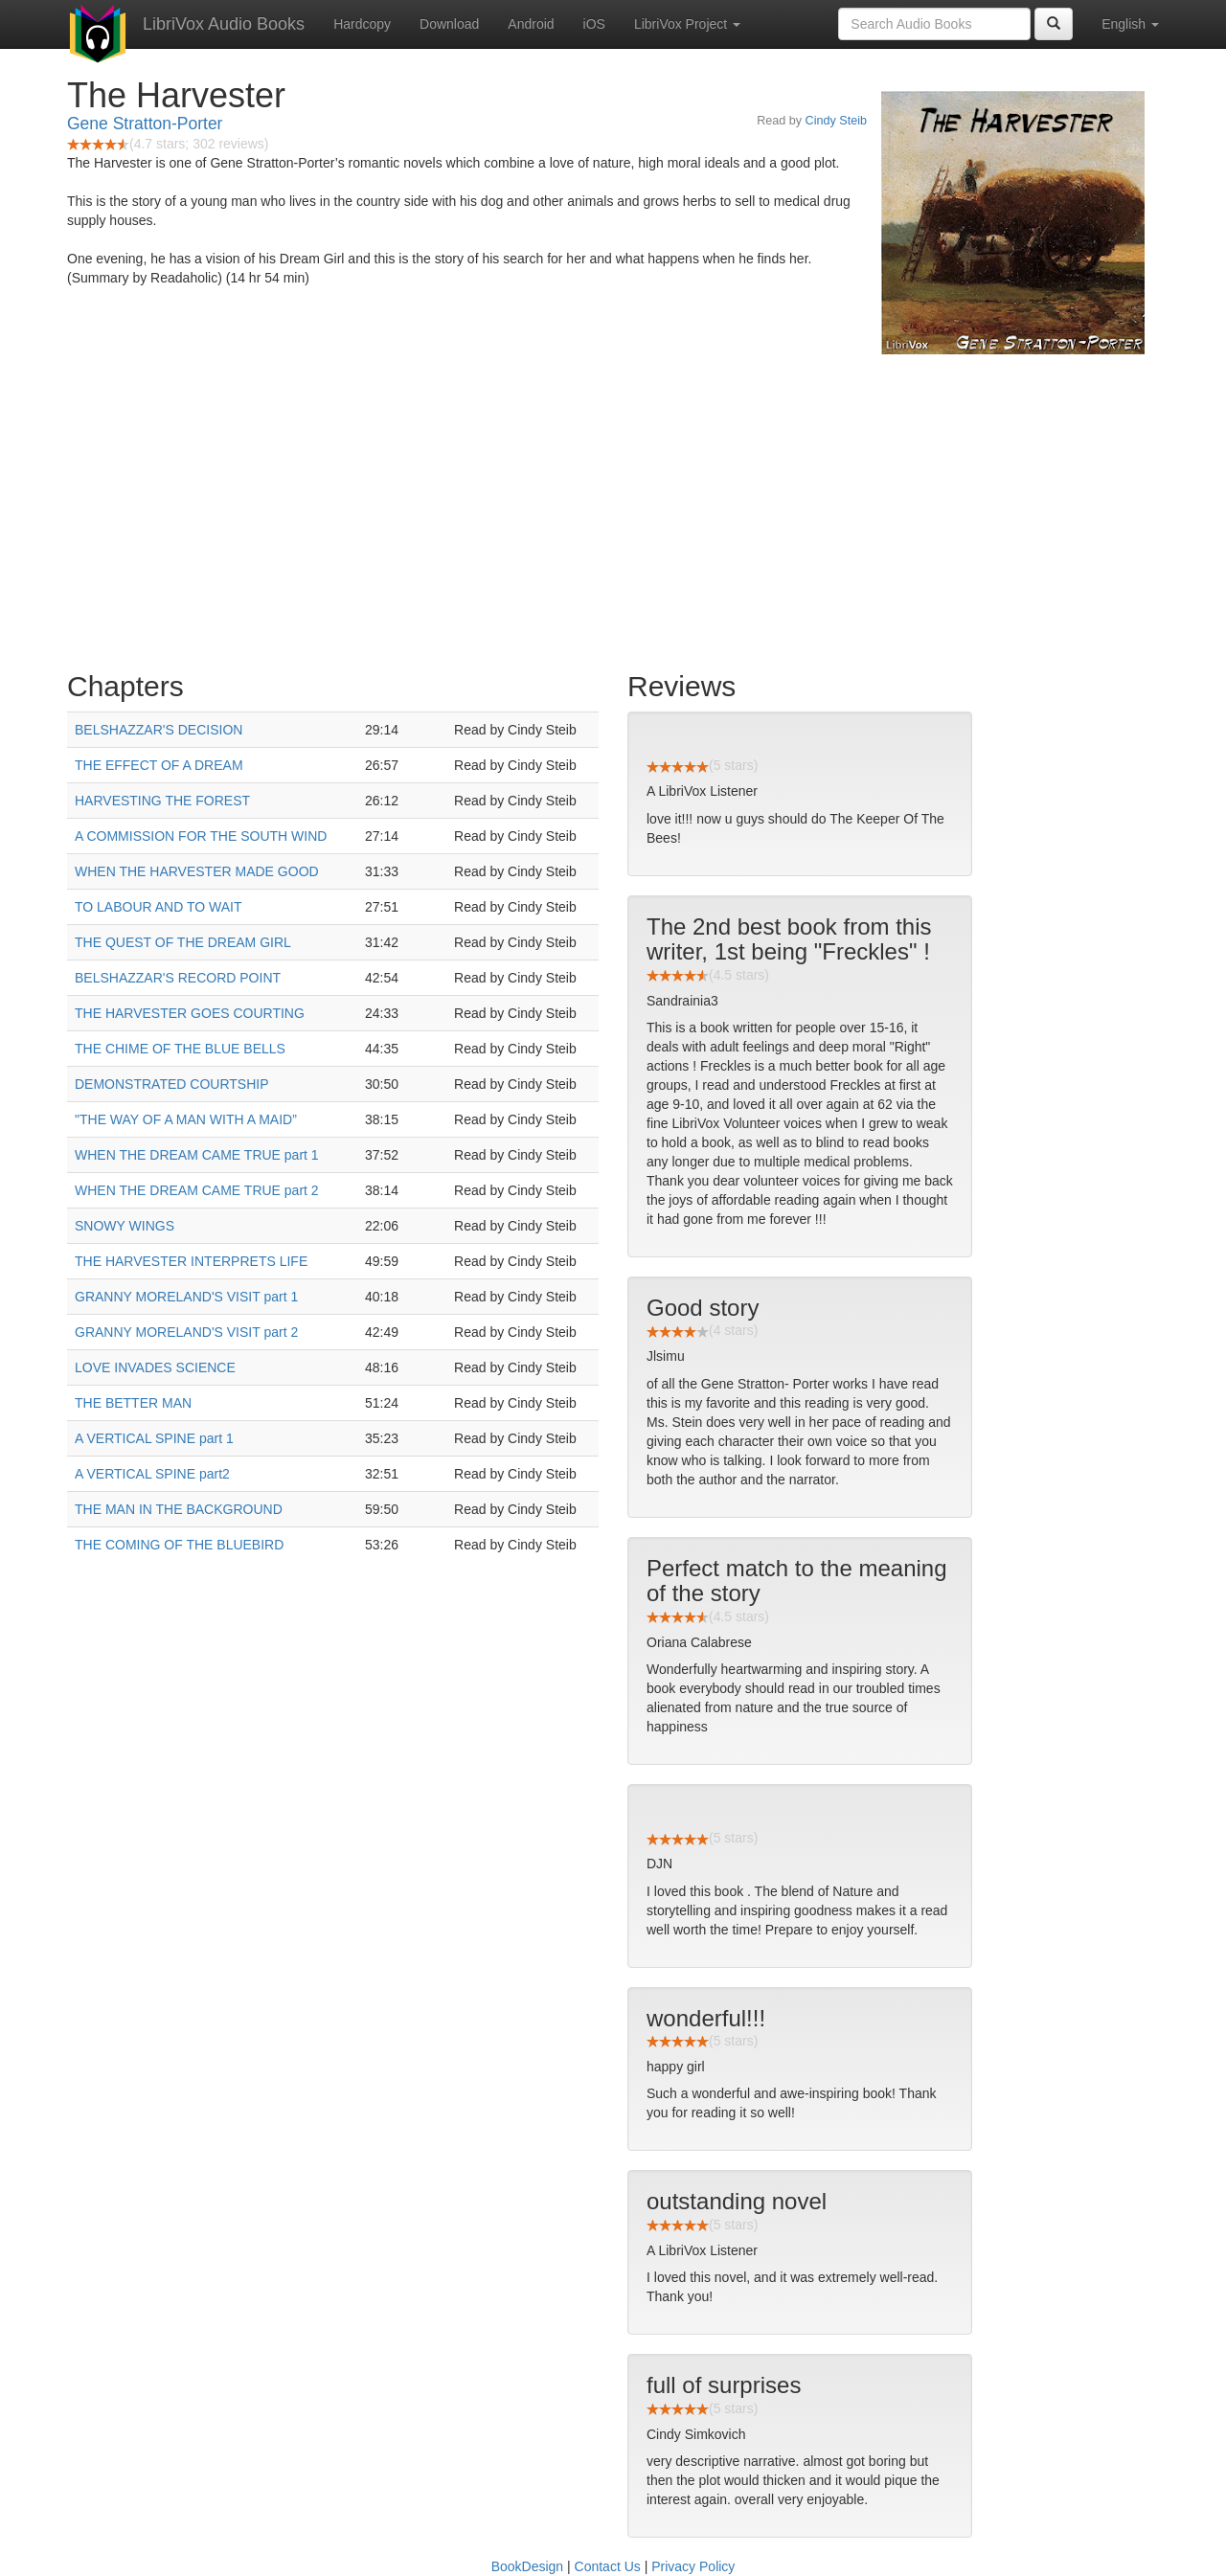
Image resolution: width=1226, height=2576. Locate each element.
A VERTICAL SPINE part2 (152, 1473)
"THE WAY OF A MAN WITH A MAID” (186, 1119)
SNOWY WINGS (124, 1225)
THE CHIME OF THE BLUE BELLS (180, 1048)
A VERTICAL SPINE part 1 (154, 1438)
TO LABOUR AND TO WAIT (158, 907)
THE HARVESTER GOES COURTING (190, 1013)
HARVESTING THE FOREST (162, 800)
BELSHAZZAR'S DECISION (158, 729)
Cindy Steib (836, 120)
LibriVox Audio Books (224, 24)
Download (449, 24)
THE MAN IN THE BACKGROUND (179, 1509)
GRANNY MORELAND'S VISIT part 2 (186, 1332)
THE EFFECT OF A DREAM (159, 765)
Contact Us (608, 2566)
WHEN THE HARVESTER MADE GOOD (197, 871)
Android (531, 24)
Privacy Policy (693, 2566)
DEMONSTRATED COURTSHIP (172, 1084)
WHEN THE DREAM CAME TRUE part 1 (197, 1155)
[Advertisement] (613, 507)
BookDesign (527, 2566)
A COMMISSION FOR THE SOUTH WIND (201, 836)
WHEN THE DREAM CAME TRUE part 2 (197, 1190)
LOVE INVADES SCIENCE (155, 1367)
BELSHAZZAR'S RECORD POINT (178, 977)
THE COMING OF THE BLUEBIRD (179, 1544)
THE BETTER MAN (133, 1403)
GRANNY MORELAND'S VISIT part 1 (186, 1296)
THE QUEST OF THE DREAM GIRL (183, 942)
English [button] (1130, 24)
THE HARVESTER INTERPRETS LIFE (191, 1261)
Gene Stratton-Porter (144, 123)
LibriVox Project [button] (687, 24)
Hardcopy (362, 24)
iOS (594, 24)
